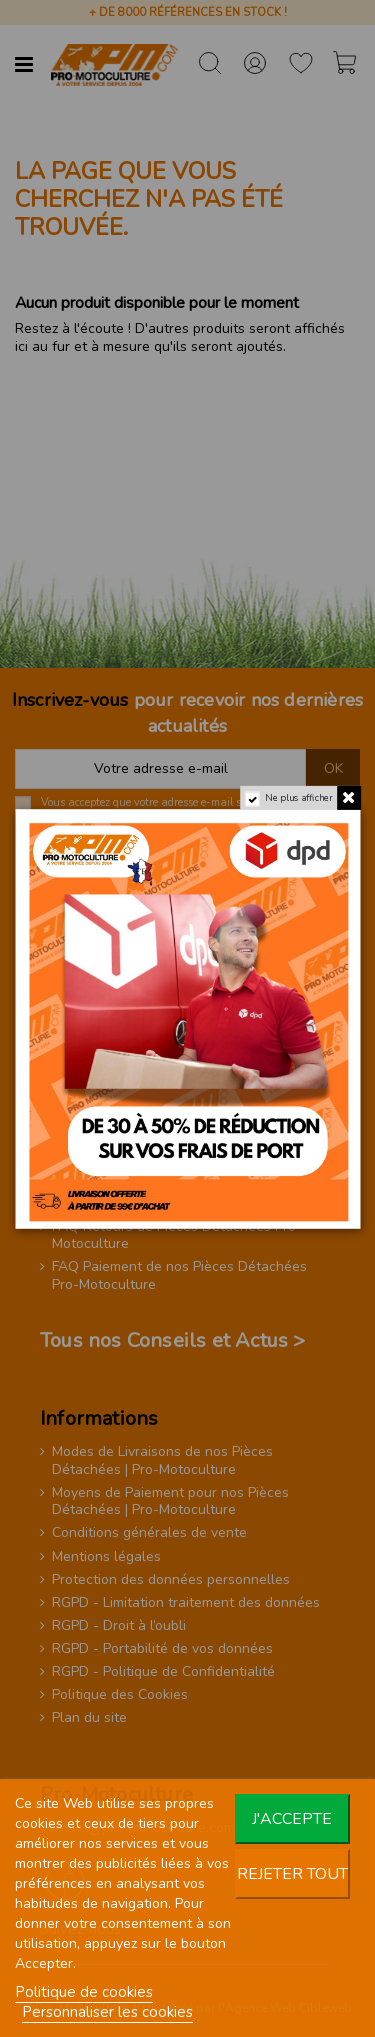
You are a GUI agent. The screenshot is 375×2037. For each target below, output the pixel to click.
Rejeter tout (292, 1874)
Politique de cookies (84, 1992)
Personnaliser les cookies (107, 2012)
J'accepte (292, 1819)
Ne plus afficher (298, 797)
